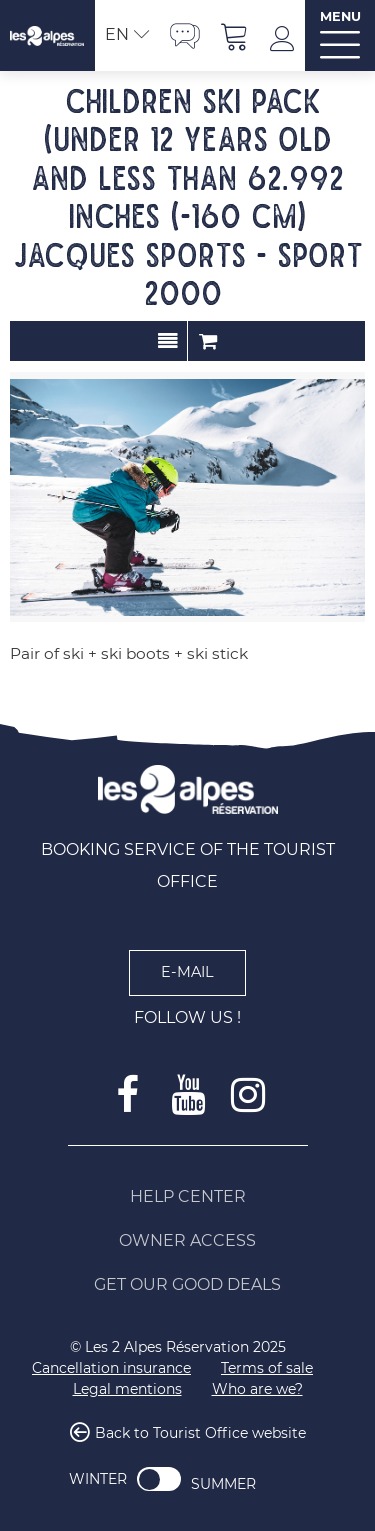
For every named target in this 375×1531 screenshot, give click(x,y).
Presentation (167, 341)
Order (208, 341)
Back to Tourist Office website (200, 1433)
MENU (340, 16)
